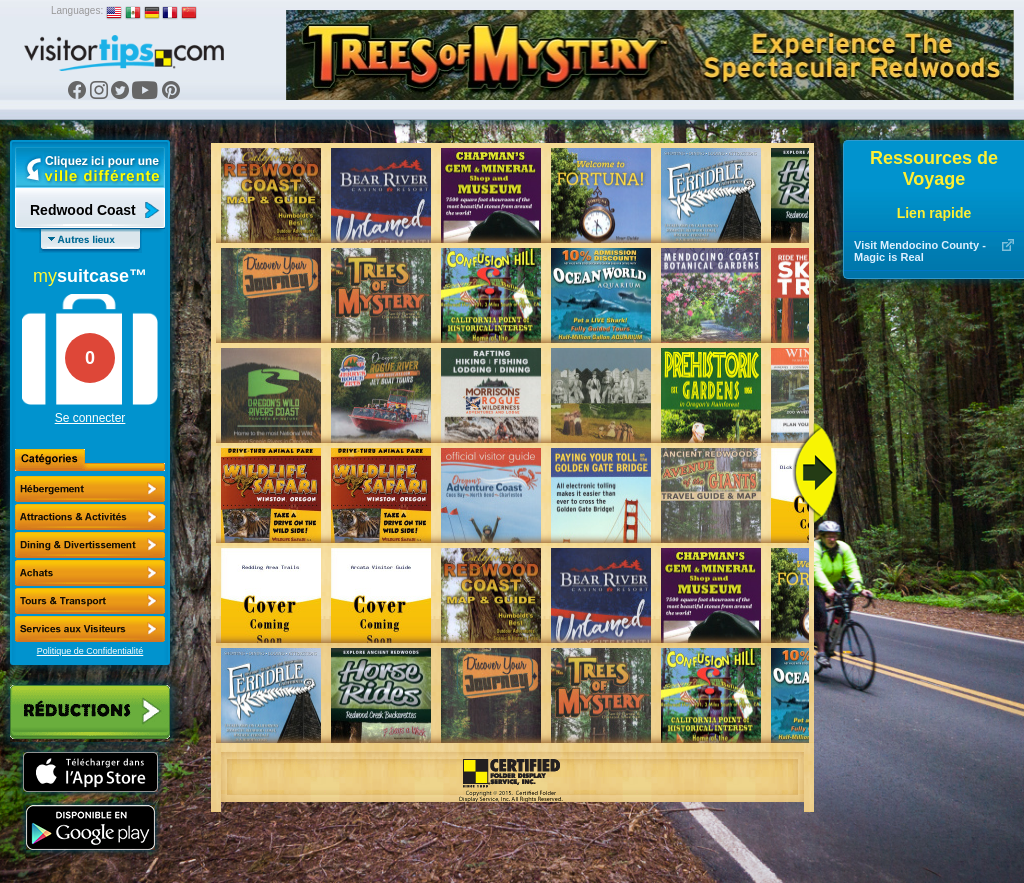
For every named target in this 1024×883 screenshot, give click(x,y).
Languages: (77, 10)
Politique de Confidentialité (90, 651)
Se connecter (90, 418)
